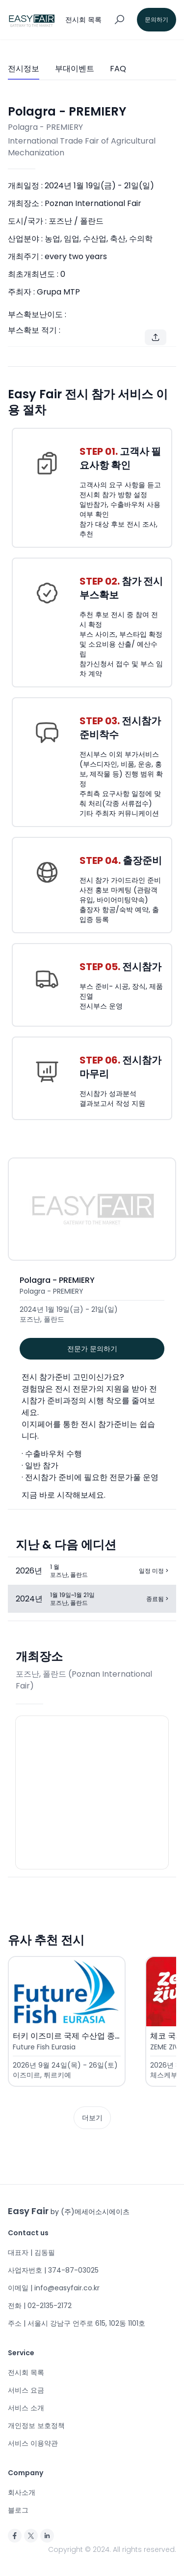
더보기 (92, 2118)
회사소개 (21, 2492)
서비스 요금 (26, 2390)
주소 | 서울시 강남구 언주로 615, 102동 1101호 (76, 2323)
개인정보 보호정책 (36, 2425)
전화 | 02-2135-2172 (40, 2305)
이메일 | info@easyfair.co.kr (54, 2288)
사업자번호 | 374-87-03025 (53, 2270)
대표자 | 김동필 (31, 2252)
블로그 (18, 2510)
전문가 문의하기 (92, 1349)
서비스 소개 (26, 2408)
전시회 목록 (26, 2372)
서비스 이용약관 (33, 2443)
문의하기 (156, 19)
